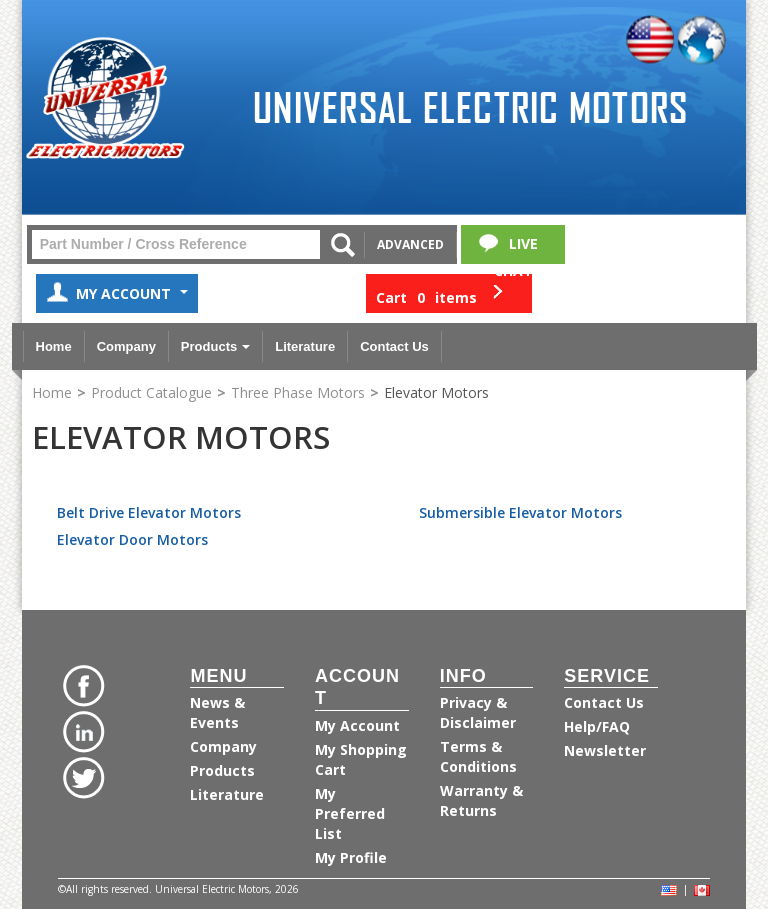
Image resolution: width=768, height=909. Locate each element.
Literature (305, 346)
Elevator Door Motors (132, 539)
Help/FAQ (597, 726)
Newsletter (605, 750)
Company (126, 346)
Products (215, 346)
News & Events (217, 712)
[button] (449, 293)
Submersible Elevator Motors (520, 512)
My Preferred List (350, 813)
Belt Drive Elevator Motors (149, 512)
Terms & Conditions (478, 756)
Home (54, 346)
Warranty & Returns (481, 800)
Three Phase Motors (298, 392)
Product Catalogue (151, 392)
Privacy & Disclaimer (478, 712)
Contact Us (394, 346)
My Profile (351, 857)
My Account (117, 295)
